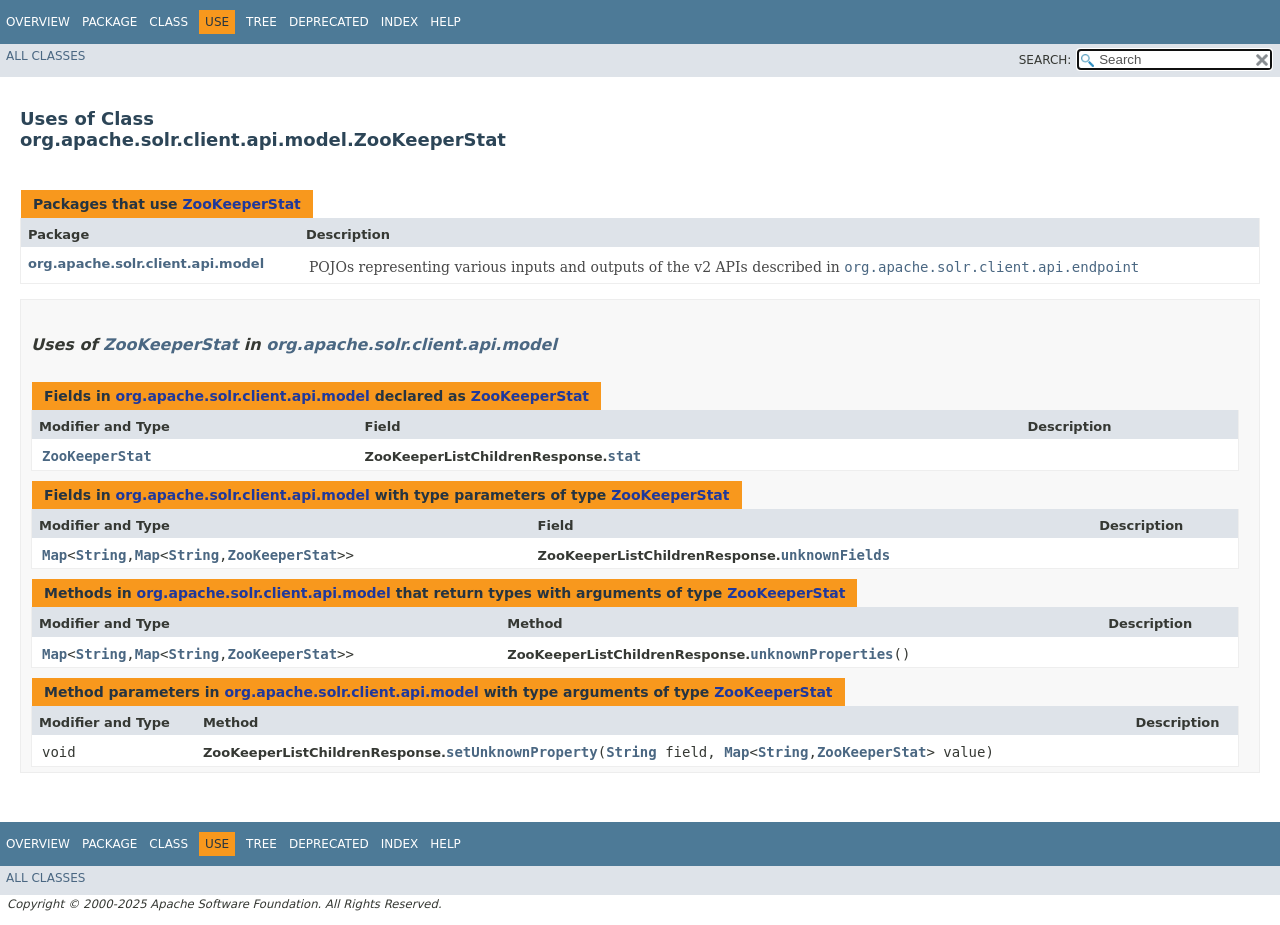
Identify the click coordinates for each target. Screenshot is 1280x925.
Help (445, 22)
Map (54, 555)
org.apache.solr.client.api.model (146, 263)
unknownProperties (821, 654)
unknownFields (836, 555)
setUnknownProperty (522, 752)
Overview (38, 22)
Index (400, 22)
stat (625, 456)
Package (109, 22)
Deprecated (329, 22)
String (101, 555)
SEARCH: (1045, 60)
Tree (261, 22)
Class (168, 22)
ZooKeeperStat (241, 204)
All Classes (45, 56)
